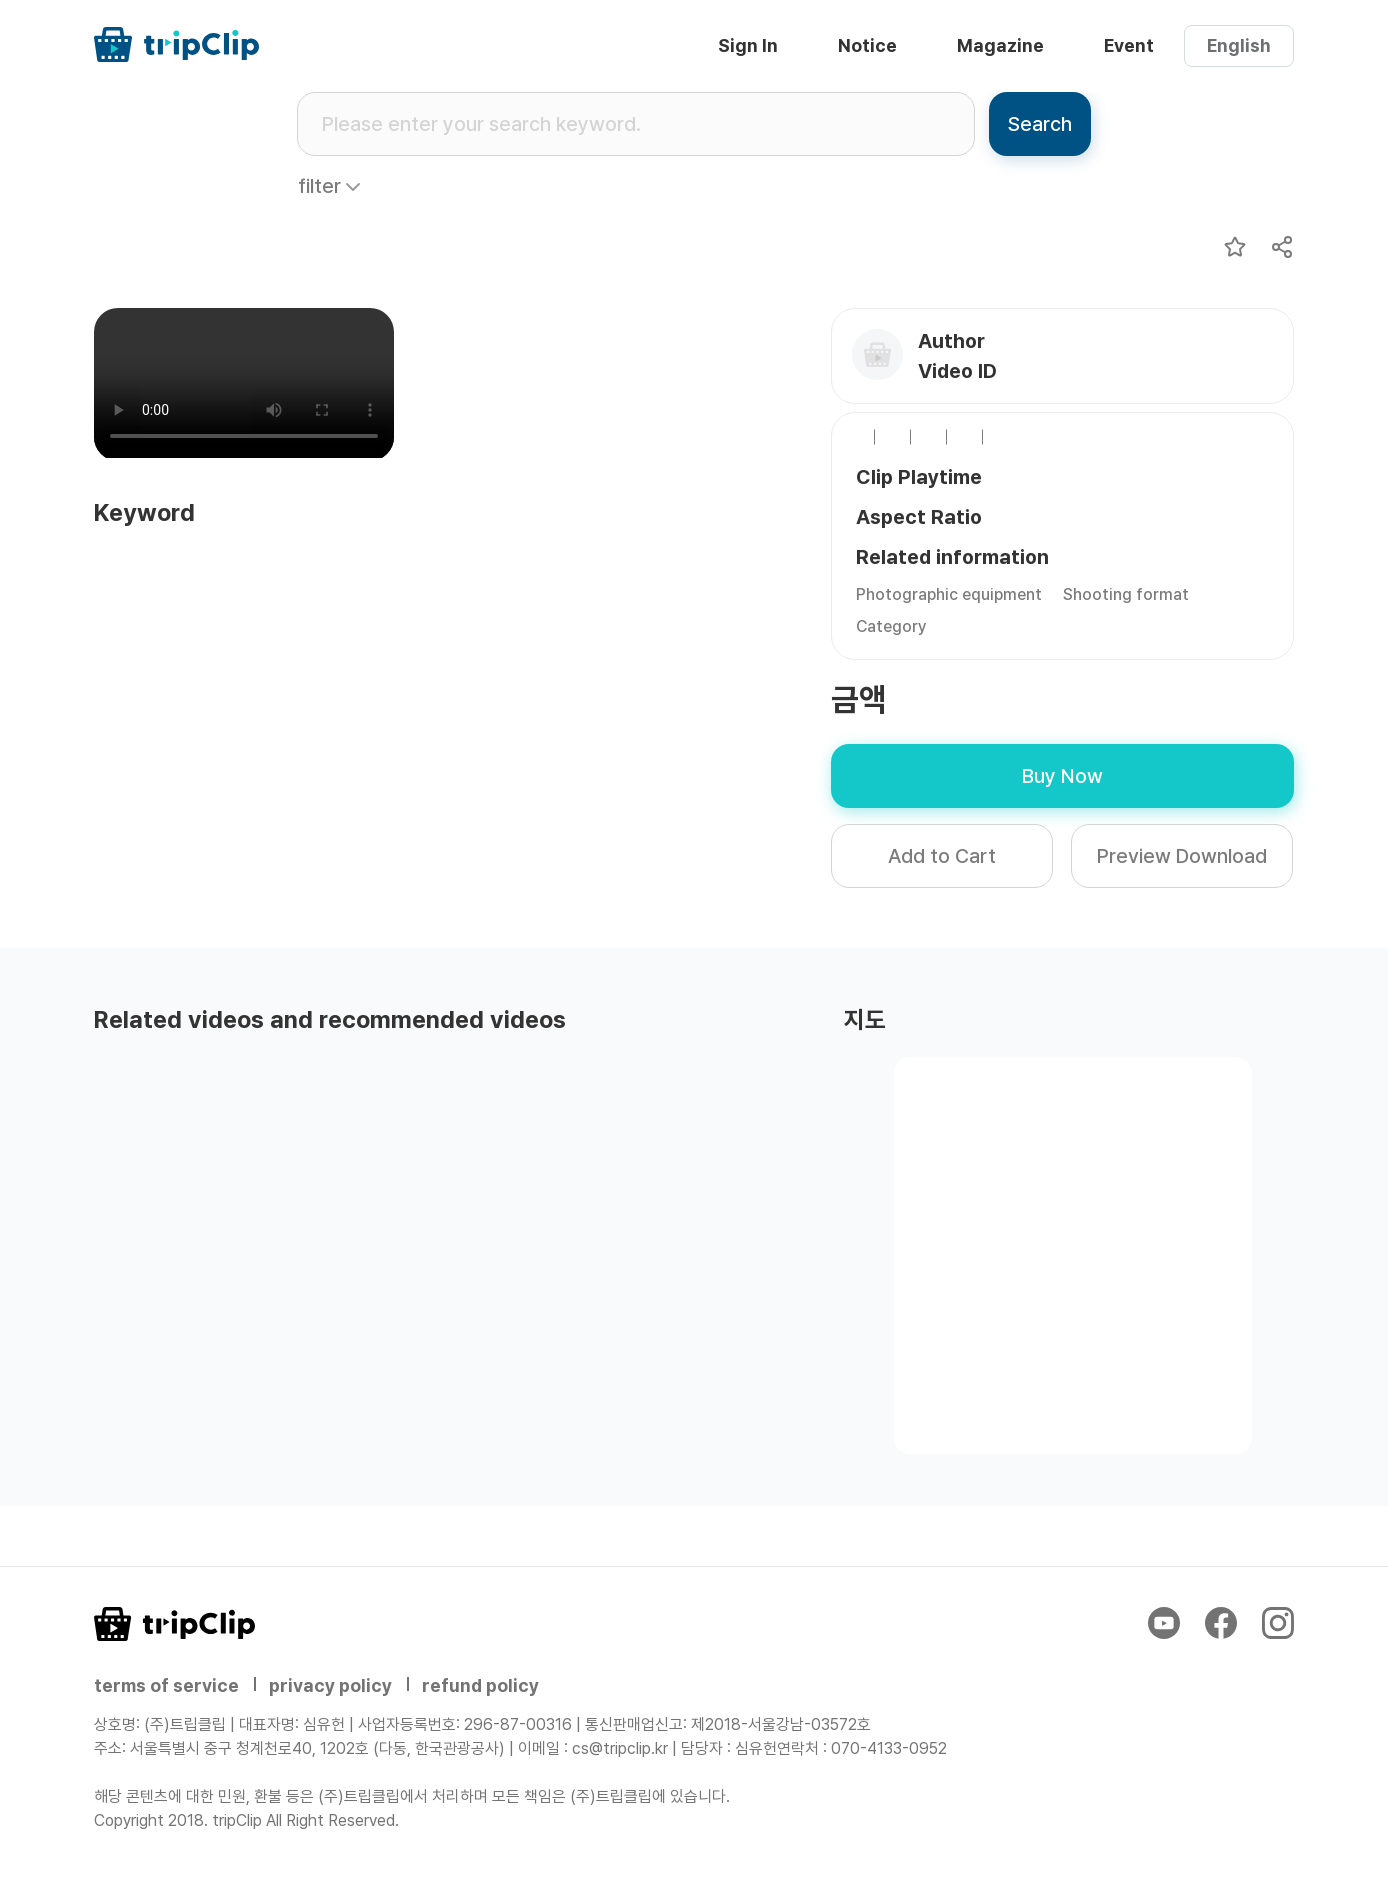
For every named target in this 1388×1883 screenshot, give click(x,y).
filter (319, 186)
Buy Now (1062, 776)
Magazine (1000, 45)
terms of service (166, 1685)
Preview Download (1182, 856)
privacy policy (330, 1685)
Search (1040, 124)
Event (1129, 45)
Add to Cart (942, 856)
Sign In (748, 45)
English (1239, 45)
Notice (867, 45)
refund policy (480, 1685)
